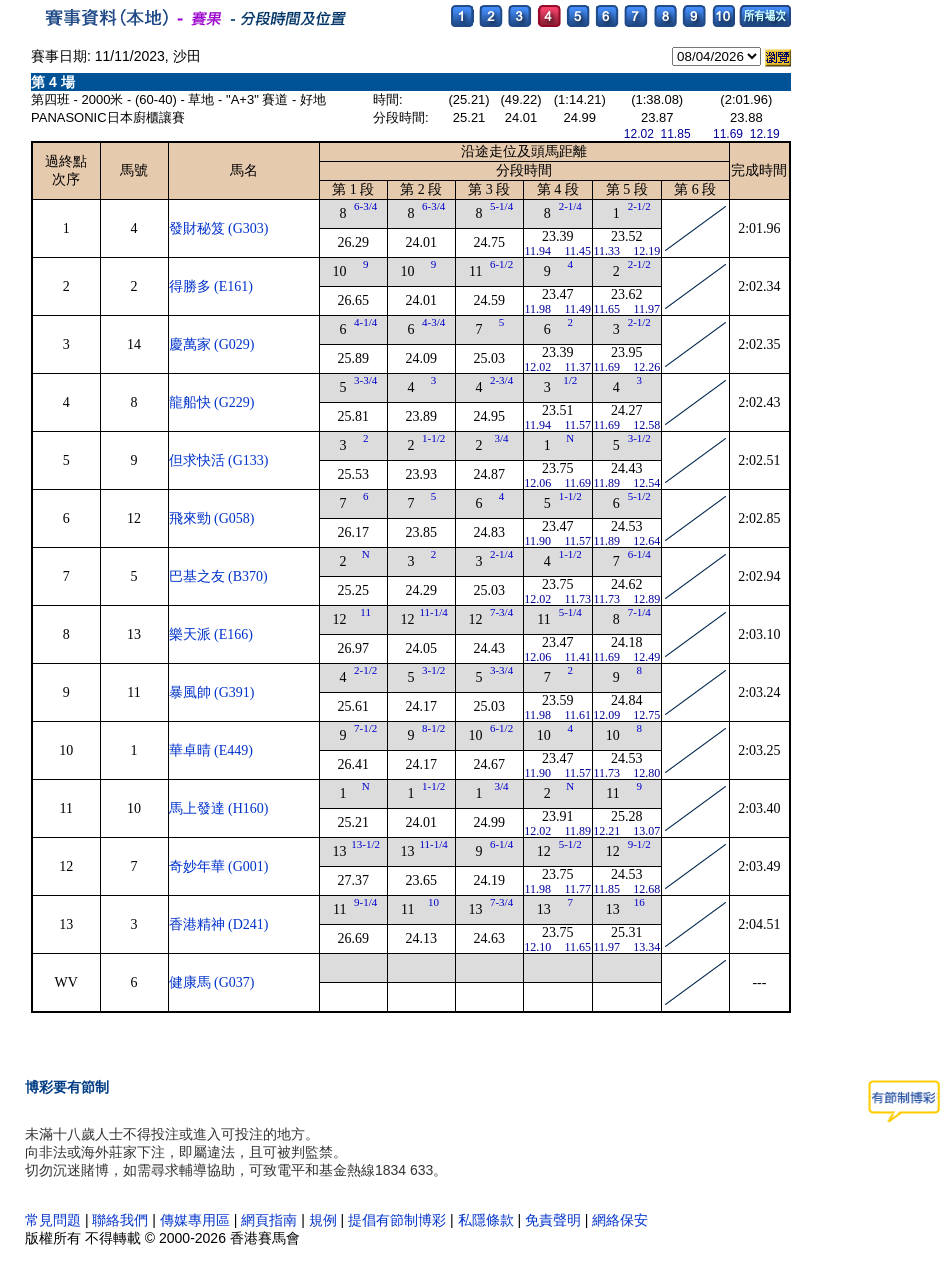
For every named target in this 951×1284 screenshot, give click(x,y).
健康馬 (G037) (212, 982)
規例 (323, 1220)
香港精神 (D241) (219, 924)
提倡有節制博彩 (397, 1220)
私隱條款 (486, 1220)
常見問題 (53, 1220)
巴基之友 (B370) (218, 576)
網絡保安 (620, 1220)
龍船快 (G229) (212, 402)
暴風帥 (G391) (212, 692)
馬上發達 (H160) (219, 808)
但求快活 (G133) (219, 460)
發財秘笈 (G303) (219, 228)
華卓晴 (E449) (211, 750)
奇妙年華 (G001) (219, 866)
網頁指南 (269, 1220)
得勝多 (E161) (211, 286)
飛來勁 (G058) (212, 518)
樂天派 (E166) (211, 634)
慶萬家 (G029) (212, 344)
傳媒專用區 (197, 1220)
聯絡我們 (120, 1220)
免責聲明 (553, 1220)
